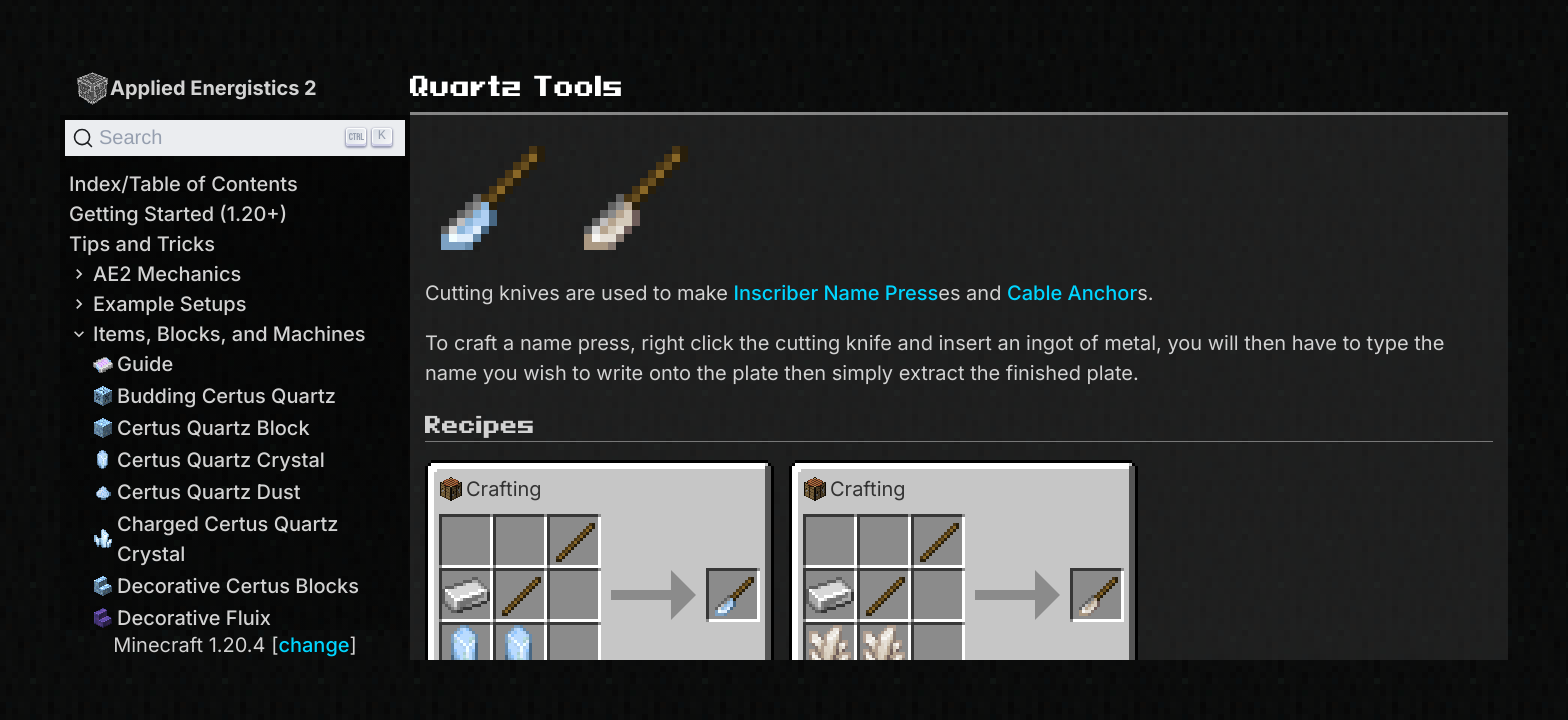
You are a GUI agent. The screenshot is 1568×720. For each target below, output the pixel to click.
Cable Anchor (1072, 293)
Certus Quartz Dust (197, 492)
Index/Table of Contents (183, 184)
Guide (133, 364)
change (313, 645)
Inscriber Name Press (836, 293)
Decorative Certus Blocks (226, 586)
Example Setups (157, 304)
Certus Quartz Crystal (209, 460)
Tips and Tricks (142, 244)
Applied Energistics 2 (196, 87)
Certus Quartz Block (201, 428)
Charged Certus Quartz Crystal (216, 539)
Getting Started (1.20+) (178, 214)
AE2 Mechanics (155, 274)
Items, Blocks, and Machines (217, 334)
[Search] (235, 138)
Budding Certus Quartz (214, 396)
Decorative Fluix (182, 618)
